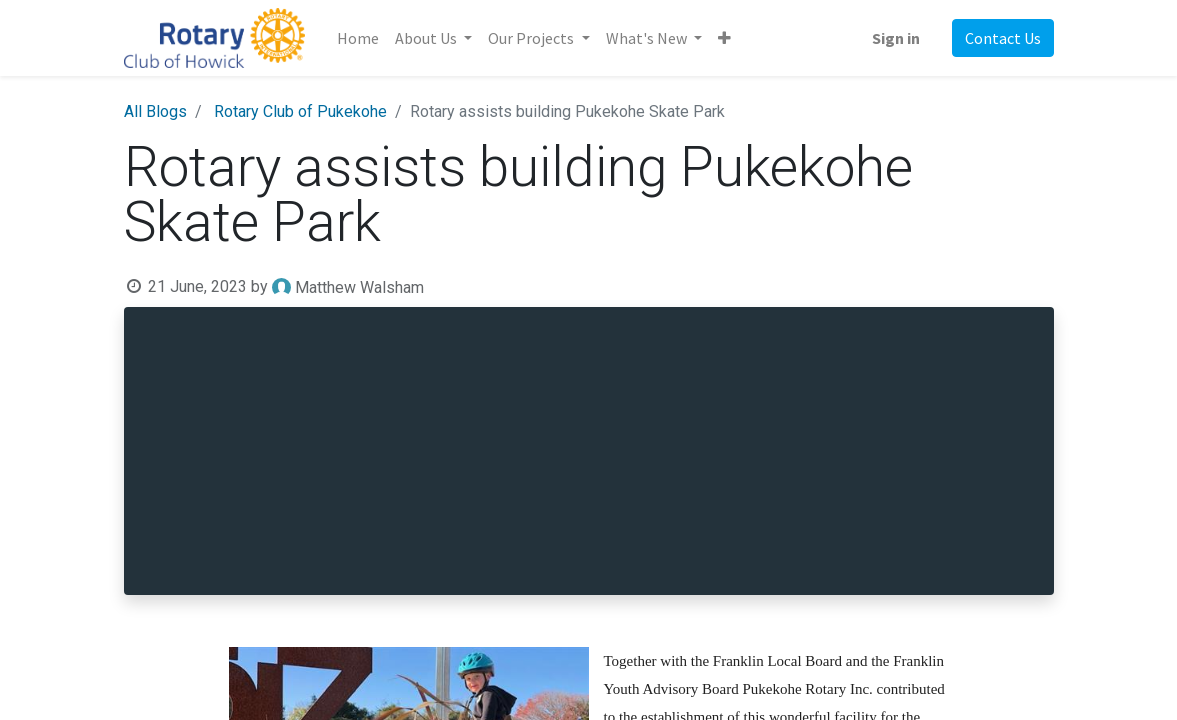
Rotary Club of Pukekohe (300, 111)
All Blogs (155, 111)
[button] (724, 38)
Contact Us (1003, 38)
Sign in (896, 38)
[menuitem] (358, 38)
